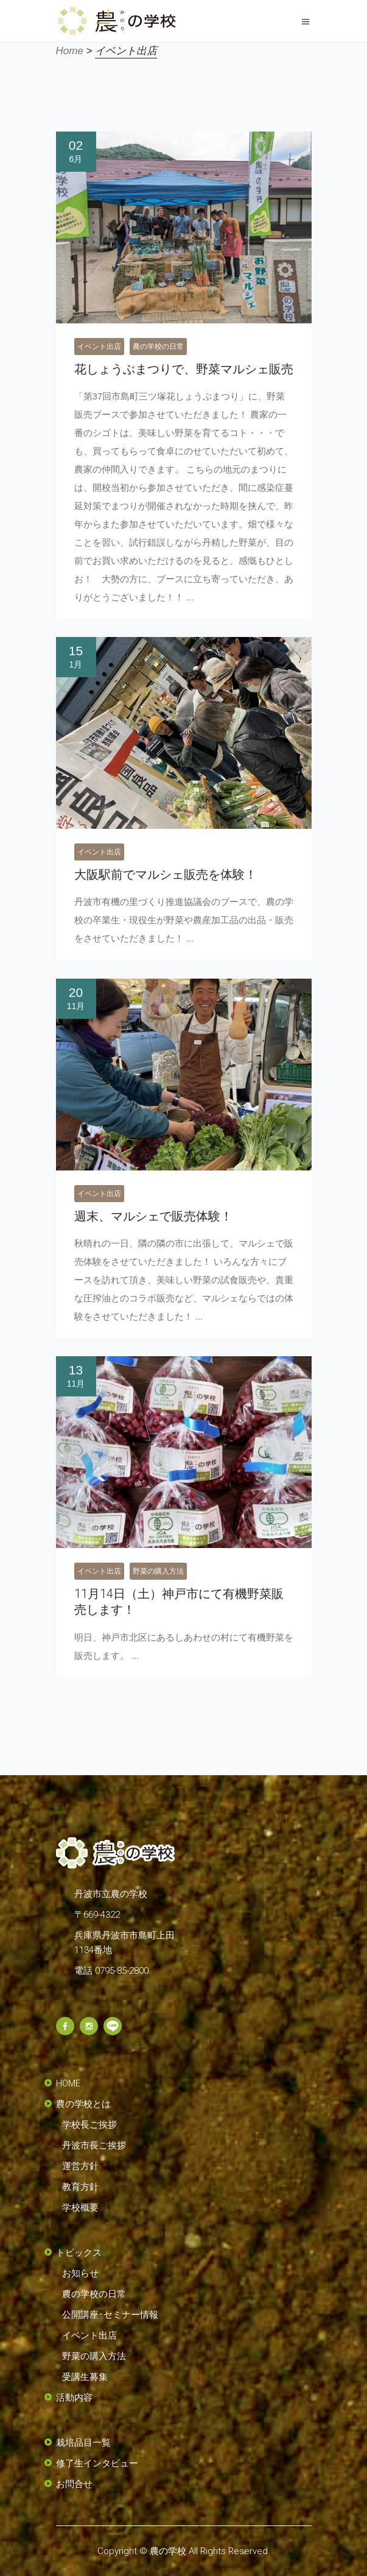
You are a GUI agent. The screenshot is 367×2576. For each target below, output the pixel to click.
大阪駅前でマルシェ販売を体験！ (165, 874)
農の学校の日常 (158, 346)
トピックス (79, 2252)
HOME (68, 2083)
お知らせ (80, 2273)
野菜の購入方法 (158, 1571)
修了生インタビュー (97, 2463)
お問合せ (74, 2484)
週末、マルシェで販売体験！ (153, 1216)
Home (69, 51)
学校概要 (80, 2207)
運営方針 (80, 2166)
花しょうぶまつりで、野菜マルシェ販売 (183, 369)
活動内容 (74, 2397)
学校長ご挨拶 (89, 2124)
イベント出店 (99, 346)
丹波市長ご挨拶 (94, 2145)
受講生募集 (85, 2376)
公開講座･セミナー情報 (110, 2314)
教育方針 (80, 2186)
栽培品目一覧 (83, 2442)
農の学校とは (83, 2104)
